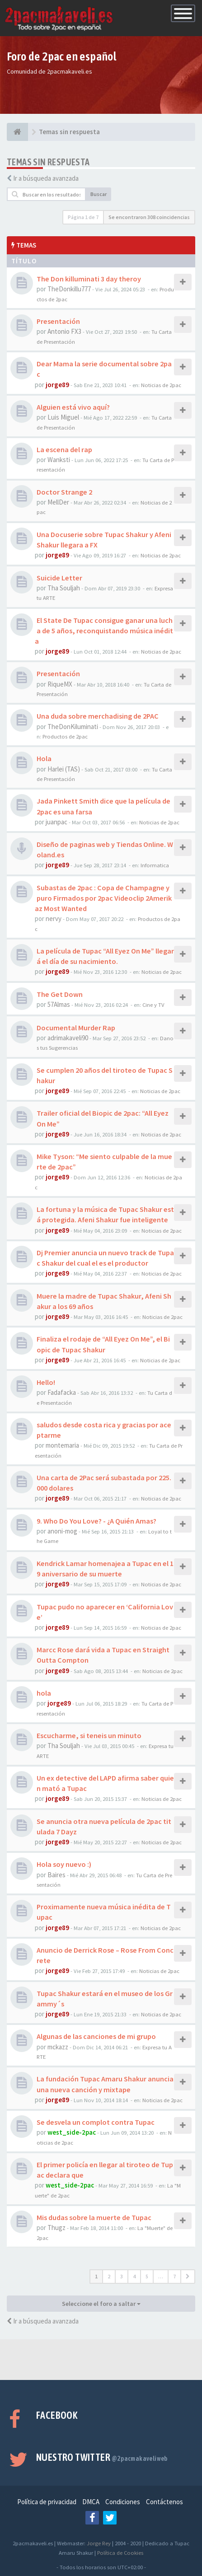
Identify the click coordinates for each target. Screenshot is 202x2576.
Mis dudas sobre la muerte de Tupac (94, 2217)
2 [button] (109, 2276)
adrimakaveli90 (67, 1037)
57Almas (58, 1004)
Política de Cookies (120, 2552)
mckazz (57, 2047)
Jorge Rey (99, 2543)
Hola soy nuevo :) (64, 1864)
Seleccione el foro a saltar (101, 2304)
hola (44, 1692)
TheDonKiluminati (72, 726)
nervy (53, 918)
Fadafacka (61, 1392)
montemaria (62, 1445)
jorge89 (57, 384)
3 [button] (121, 2276)
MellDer (58, 502)
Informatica (155, 865)
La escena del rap (64, 449)
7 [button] (174, 2276)
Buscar (98, 194)
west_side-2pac (71, 2132)
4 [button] (134, 2276)
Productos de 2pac (65, 736)
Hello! (46, 1382)
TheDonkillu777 (69, 289)
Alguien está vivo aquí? (73, 406)
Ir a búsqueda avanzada (46, 178)
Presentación (58, 321)
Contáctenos (164, 2501)
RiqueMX (59, 684)
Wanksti (58, 459)
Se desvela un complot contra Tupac (96, 2122)
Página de (83, 217)
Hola (44, 758)
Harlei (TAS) (63, 769)
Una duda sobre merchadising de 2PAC (98, 715)
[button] (187, 2276)
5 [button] (147, 2276)
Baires (56, 1874)
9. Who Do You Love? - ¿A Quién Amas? (96, 1520)
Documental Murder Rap (76, 1027)
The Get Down (60, 994)
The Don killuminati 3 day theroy (89, 278)
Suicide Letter (59, 577)
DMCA (90, 2501)
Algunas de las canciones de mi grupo (96, 2036)
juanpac (56, 822)
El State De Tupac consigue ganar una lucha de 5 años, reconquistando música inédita (104, 630)
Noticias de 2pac (161, 384)
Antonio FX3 (64, 331)
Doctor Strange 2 (64, 491)
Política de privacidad (46, 2501)
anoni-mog (62, 1531)
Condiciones (122, 2501)
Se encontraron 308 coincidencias (149, 217)
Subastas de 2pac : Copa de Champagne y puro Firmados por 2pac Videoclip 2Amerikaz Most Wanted (103, 898)
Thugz (56, 2227)
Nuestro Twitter (102, 2457)
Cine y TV (153, 1004)
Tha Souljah (63, 588)
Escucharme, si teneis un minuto (89, 1735)
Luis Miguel (63, 417)
